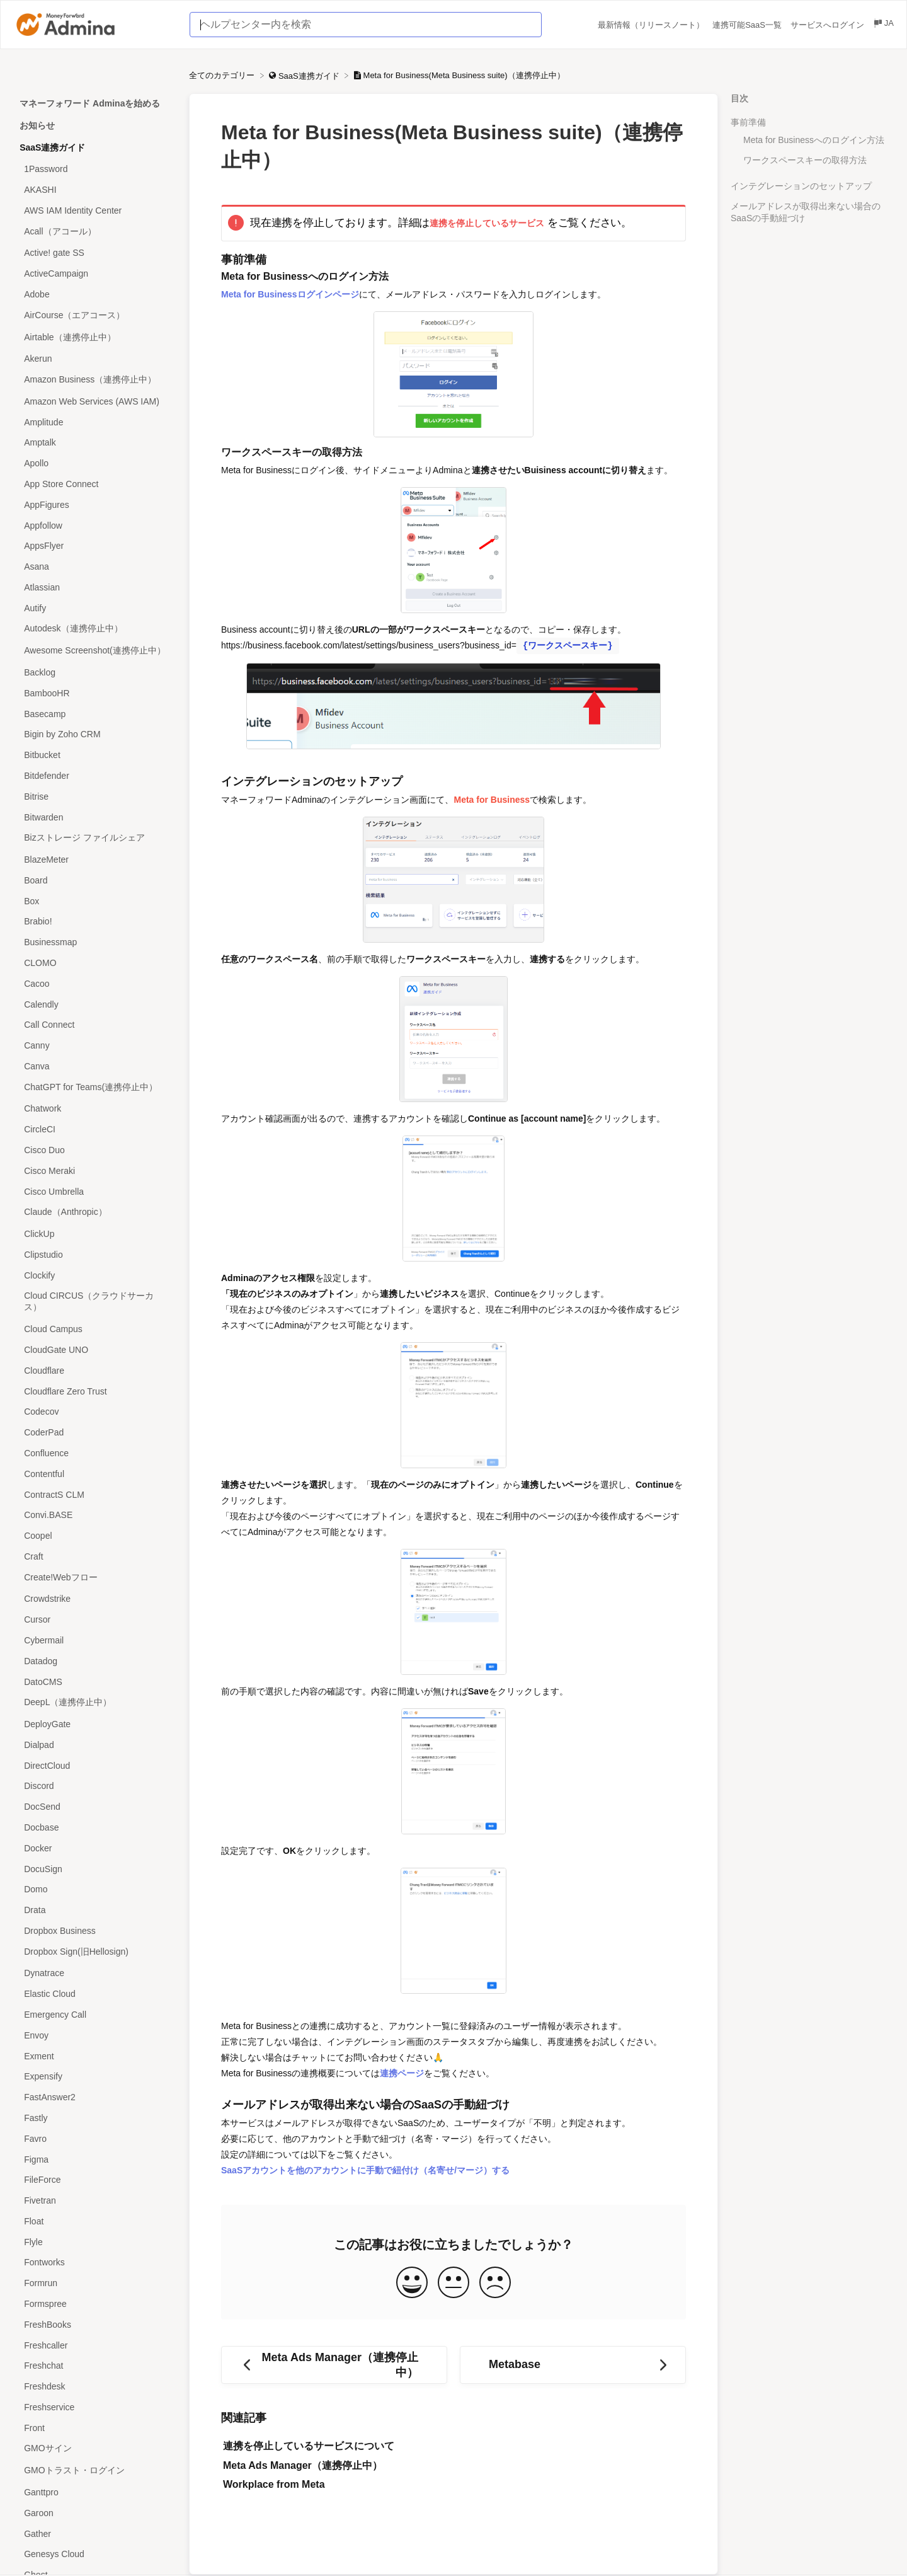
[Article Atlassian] (94, 587)
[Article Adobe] (94, 294)
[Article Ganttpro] (94, 2492)
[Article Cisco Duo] (94, 1150)
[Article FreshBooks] (94, 2324)
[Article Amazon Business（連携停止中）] (94, 380)
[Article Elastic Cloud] (94, 1994)
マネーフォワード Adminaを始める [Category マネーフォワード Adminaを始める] (90, 103)
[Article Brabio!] (94, 921)
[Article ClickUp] (94, 1234)
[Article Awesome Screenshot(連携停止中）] (94, 651)
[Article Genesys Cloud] (94, 2554)
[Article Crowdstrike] (94, 1599)
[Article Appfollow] (94, 525)
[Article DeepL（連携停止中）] (94, 1703)
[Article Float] (94, 2221)
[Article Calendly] (94, 1004)
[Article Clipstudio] (94, 1255)
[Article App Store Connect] (94, 484)
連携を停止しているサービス (487, 223)
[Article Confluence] (94, 1453)
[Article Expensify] (94, 2076)
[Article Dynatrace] (94, 1973)
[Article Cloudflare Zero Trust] (94, 1391)
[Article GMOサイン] (94, 2449)
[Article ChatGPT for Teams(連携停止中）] (94, 1087)
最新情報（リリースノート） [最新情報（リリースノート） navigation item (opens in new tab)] (652, 25)
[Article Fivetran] (94, 2200)
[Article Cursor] (94, 1619)
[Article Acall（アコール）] (94, 232)
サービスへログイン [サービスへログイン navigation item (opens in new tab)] (828, 25)
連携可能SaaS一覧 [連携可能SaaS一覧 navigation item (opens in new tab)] (748, 25)
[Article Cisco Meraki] (94, 1170)
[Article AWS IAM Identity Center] (94, 210)
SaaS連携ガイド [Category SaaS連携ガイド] (52, 147)
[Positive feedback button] (411, 2283)
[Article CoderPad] (94, 1432)
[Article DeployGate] (94, 1724)
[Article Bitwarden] (94, 817)
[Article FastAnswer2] (94, 2097)
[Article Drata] (94, 1910)
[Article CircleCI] (94, 1129)
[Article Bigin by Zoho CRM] (94, 734)
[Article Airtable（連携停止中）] (94, 337)
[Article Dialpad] (94, 1745)
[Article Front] (94, 2427)
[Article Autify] (94, 607)
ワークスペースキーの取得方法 (805, 160)
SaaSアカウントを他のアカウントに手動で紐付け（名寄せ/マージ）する (365, 2170)
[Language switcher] (883, 25)
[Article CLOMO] (94, 963)
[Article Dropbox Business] (94, 1931)
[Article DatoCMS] (94, 1681)
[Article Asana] (94, 566)
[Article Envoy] (94, 2035)
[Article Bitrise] (94, 796)
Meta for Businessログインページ (290, 294)
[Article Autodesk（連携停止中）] (94, 629)
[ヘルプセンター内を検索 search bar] (366, 24)
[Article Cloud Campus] (94, 1329)
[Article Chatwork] (94, 1108)
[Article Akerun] (94, 358)
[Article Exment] (94, 2055)
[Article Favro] (94, 2138)
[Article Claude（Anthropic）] (94, 1213)
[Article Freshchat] (94, 2365)
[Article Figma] (94, 2159)
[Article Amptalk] (94, 442)
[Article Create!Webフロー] (94, 1578)
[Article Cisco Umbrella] (94, 1191)
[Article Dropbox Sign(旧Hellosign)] (94, 1952)
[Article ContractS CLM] (94, 1494)
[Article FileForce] (94, 2180)
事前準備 (748, 122)
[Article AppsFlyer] (94, 546)
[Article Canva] (94, 1066)
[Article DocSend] (94, 1807)
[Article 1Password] (94, 169)
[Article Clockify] (94, 1275)
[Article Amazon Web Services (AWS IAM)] (94, 401)
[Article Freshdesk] (94, 2386)
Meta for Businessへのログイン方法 (813, 140)
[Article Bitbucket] (94, 755)
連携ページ (402, 2073)
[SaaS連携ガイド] (305, 75)
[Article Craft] (94, 1556)
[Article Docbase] (94, 1827)
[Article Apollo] (94, 463)
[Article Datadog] (94, 1660)
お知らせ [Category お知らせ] (37, 125)
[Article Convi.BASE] (94, 1515)
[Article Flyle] (94, 2241)
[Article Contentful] (94, 1473)
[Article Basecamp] (94, 713)
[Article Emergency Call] (94, 2014)
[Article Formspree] (94, 2304)
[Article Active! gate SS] (94, 253)
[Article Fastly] (94, 2118)
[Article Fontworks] (94, 2262)
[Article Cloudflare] (94, 1370)
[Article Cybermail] (94, 1640)
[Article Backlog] (94, 672)
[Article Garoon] (94, 2512)
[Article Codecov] (94, 1411)
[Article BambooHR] (94, 692)
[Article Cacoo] (94, 983)
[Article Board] (94, 880)
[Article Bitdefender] (94, 776)
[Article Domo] (94, 1889)
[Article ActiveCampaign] (94, 273)
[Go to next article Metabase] (573, 2365)
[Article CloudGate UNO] (94, 1350)
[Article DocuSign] (94, 1868)
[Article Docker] (94, 1847)
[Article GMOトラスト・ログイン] (94, 2471)
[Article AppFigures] (94, 504)
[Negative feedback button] (495, 2283)
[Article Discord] (94, 1786)
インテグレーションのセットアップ (801, 186)
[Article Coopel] (94, 1536)
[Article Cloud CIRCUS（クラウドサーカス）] (94, 1302)
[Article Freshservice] (94, 2407)
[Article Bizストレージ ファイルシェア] (94, 838)
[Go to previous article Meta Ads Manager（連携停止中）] (334, 2365)
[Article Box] (94, 900)
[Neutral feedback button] (453, 2283)
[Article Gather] (94, 2533)
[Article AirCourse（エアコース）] (94, 315)
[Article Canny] (94, 1045)
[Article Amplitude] (94, 421)
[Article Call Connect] (94, 1025)
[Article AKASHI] (94, 190)
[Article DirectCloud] (94, 1765)
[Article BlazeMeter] (94, 859)
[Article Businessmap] (94, 942)
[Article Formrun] (94, 2283)
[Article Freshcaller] (94, 2345)
